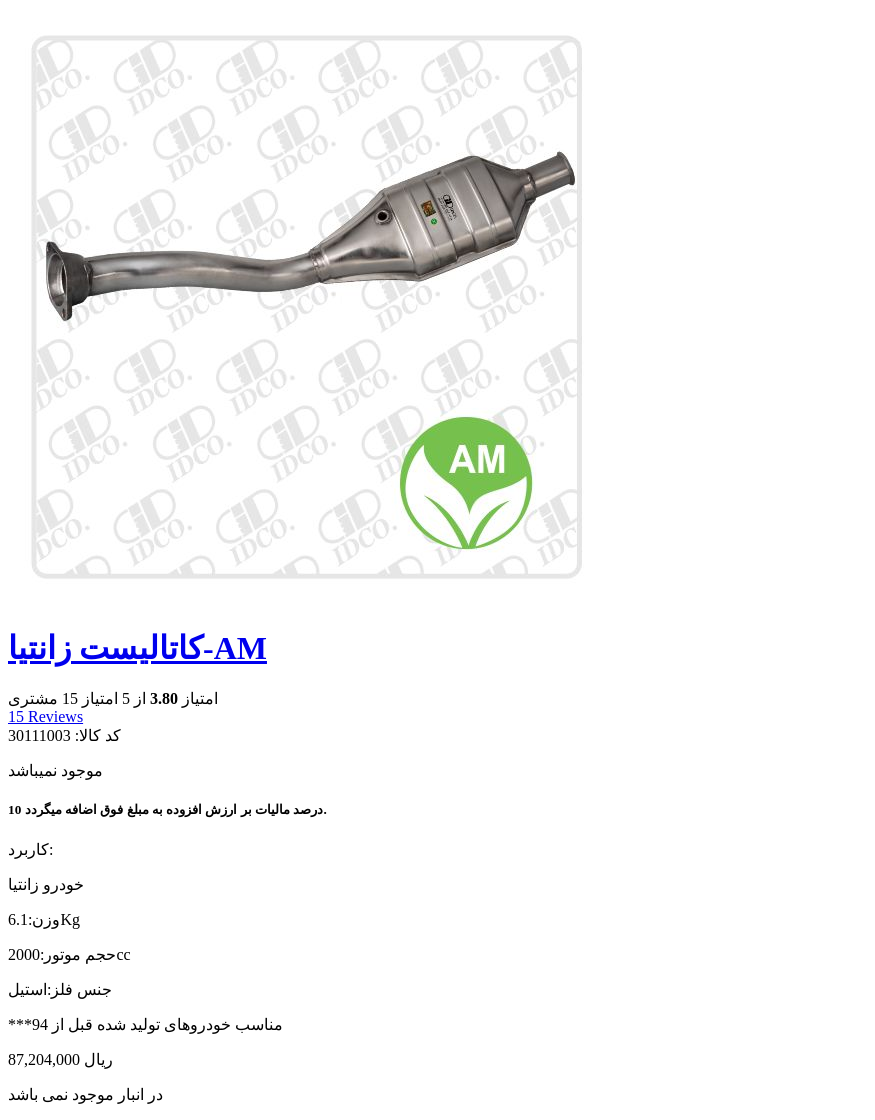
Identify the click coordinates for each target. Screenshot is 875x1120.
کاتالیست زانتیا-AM (137, 648)
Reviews (45, 716)
